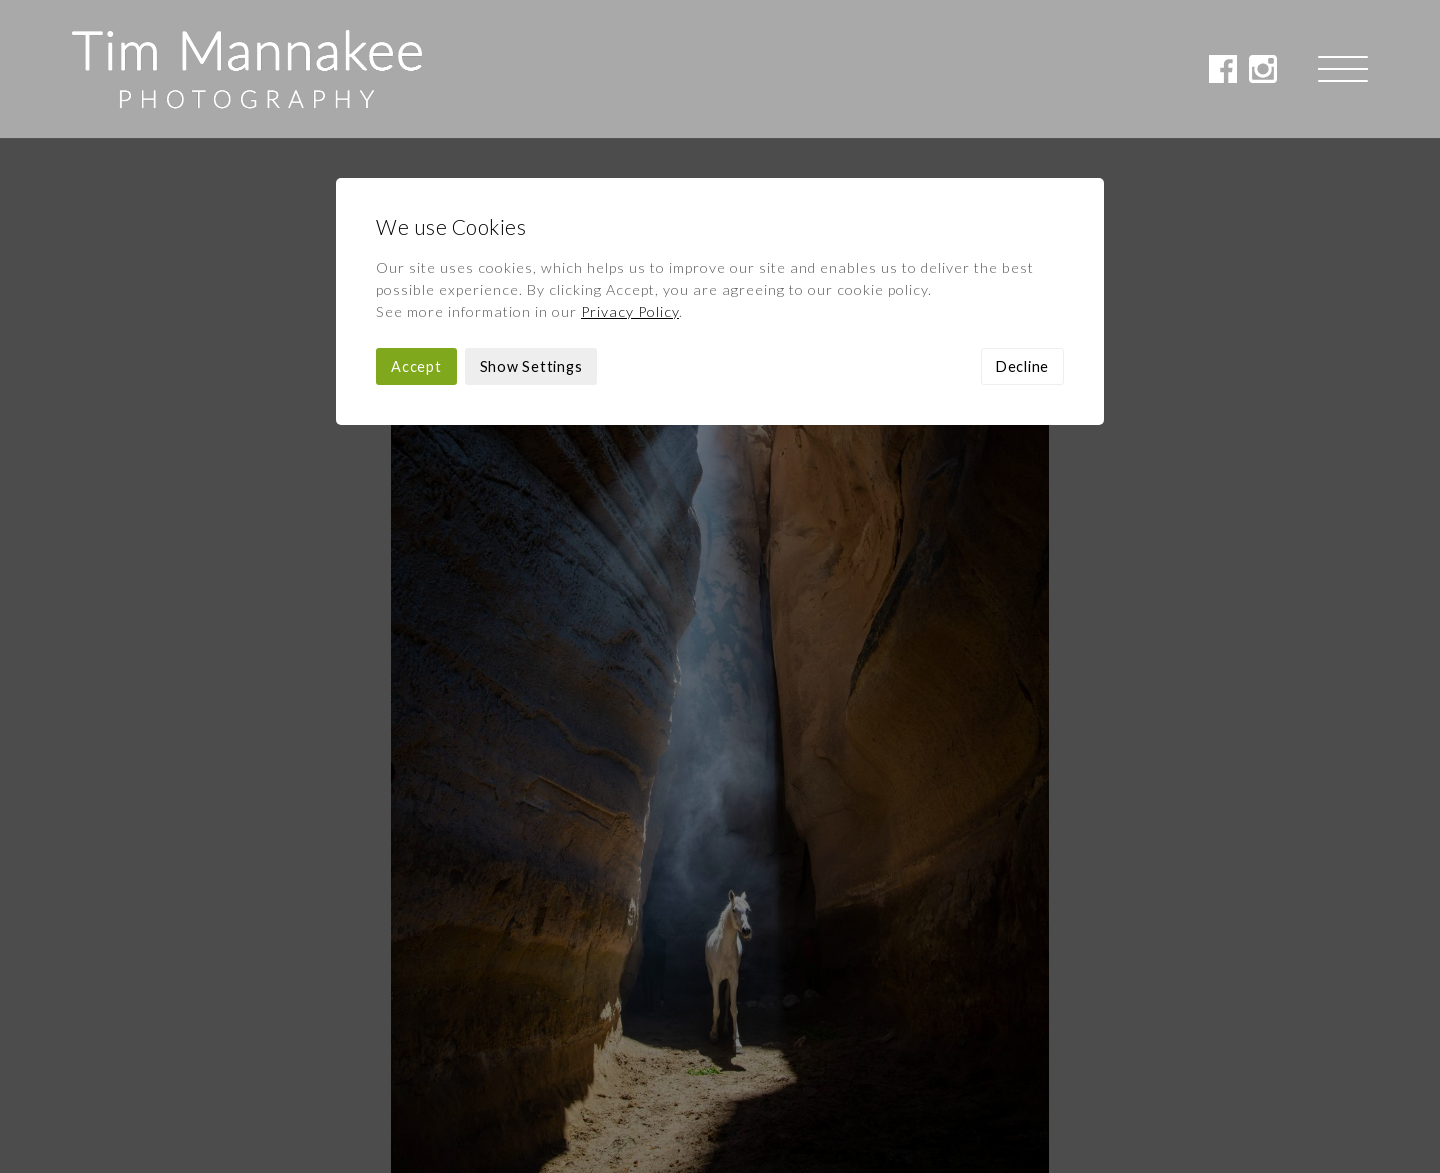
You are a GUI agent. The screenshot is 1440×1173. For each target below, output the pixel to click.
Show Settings (531, 228)
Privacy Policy (630, 173)
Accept (416, 228)
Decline (1022, 228)
